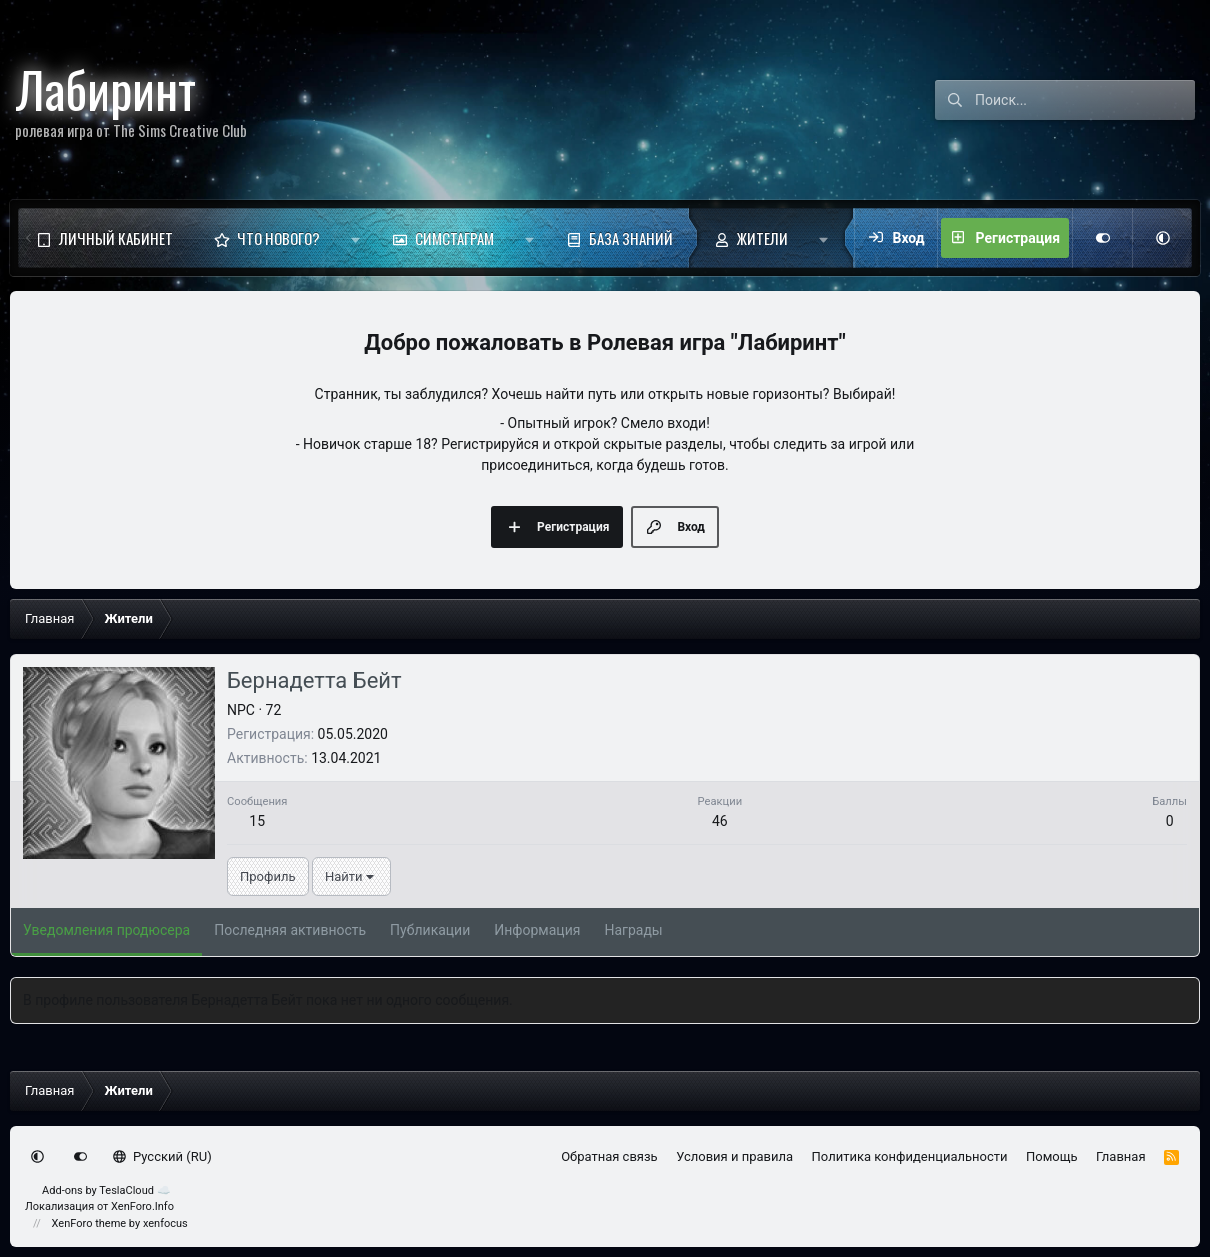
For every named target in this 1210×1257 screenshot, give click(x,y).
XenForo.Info (142, 1206)
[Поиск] (1085, 100)
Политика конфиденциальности (910, 1156)
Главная (1120, 1156)
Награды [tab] (633, 930)
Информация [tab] (537, 930)
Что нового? (278, 238)
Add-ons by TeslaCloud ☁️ (106, 1190)
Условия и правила (734, 1156)
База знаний (631, 238)
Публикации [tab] (430, 930)
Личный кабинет (116, 238)
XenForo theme (89, 1223)
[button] (355, 238)
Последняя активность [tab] (290, 930)
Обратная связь (609, 1156)
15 (257, 821)
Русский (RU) (162, 1156)
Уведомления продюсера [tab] (106, 930)
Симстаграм (454, 238)
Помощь (1052, 1156)
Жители (762, 238)
